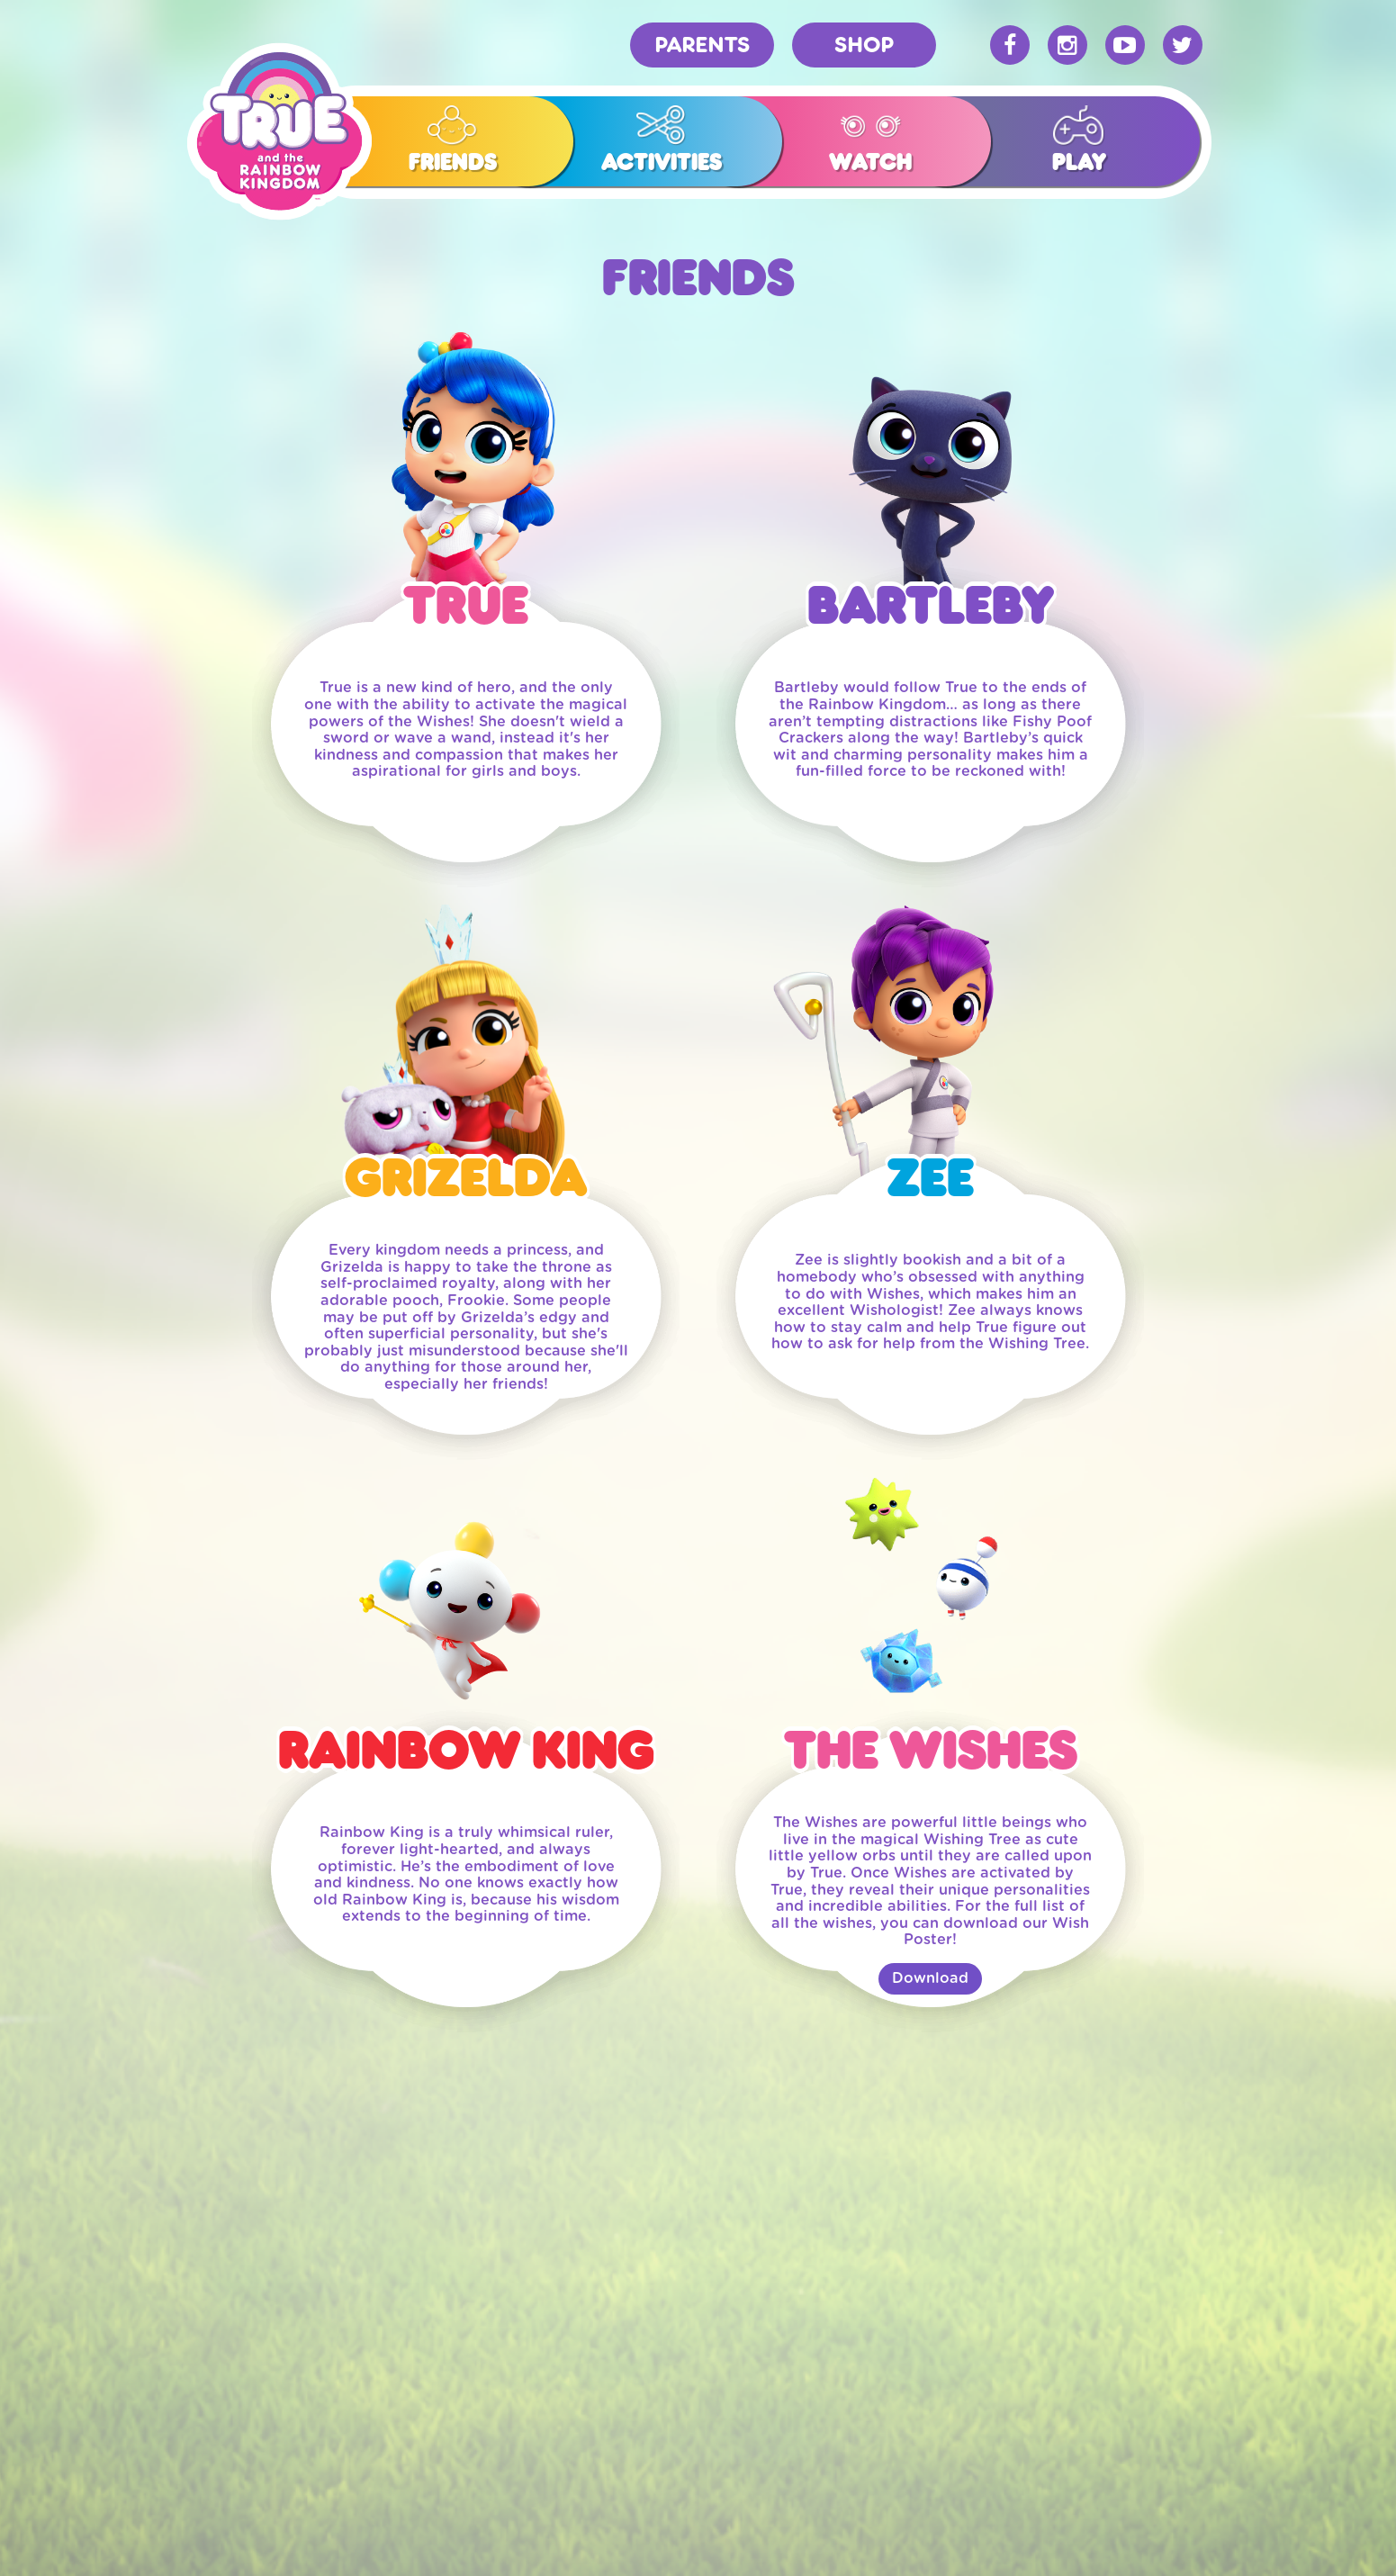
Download (930, 1978)
